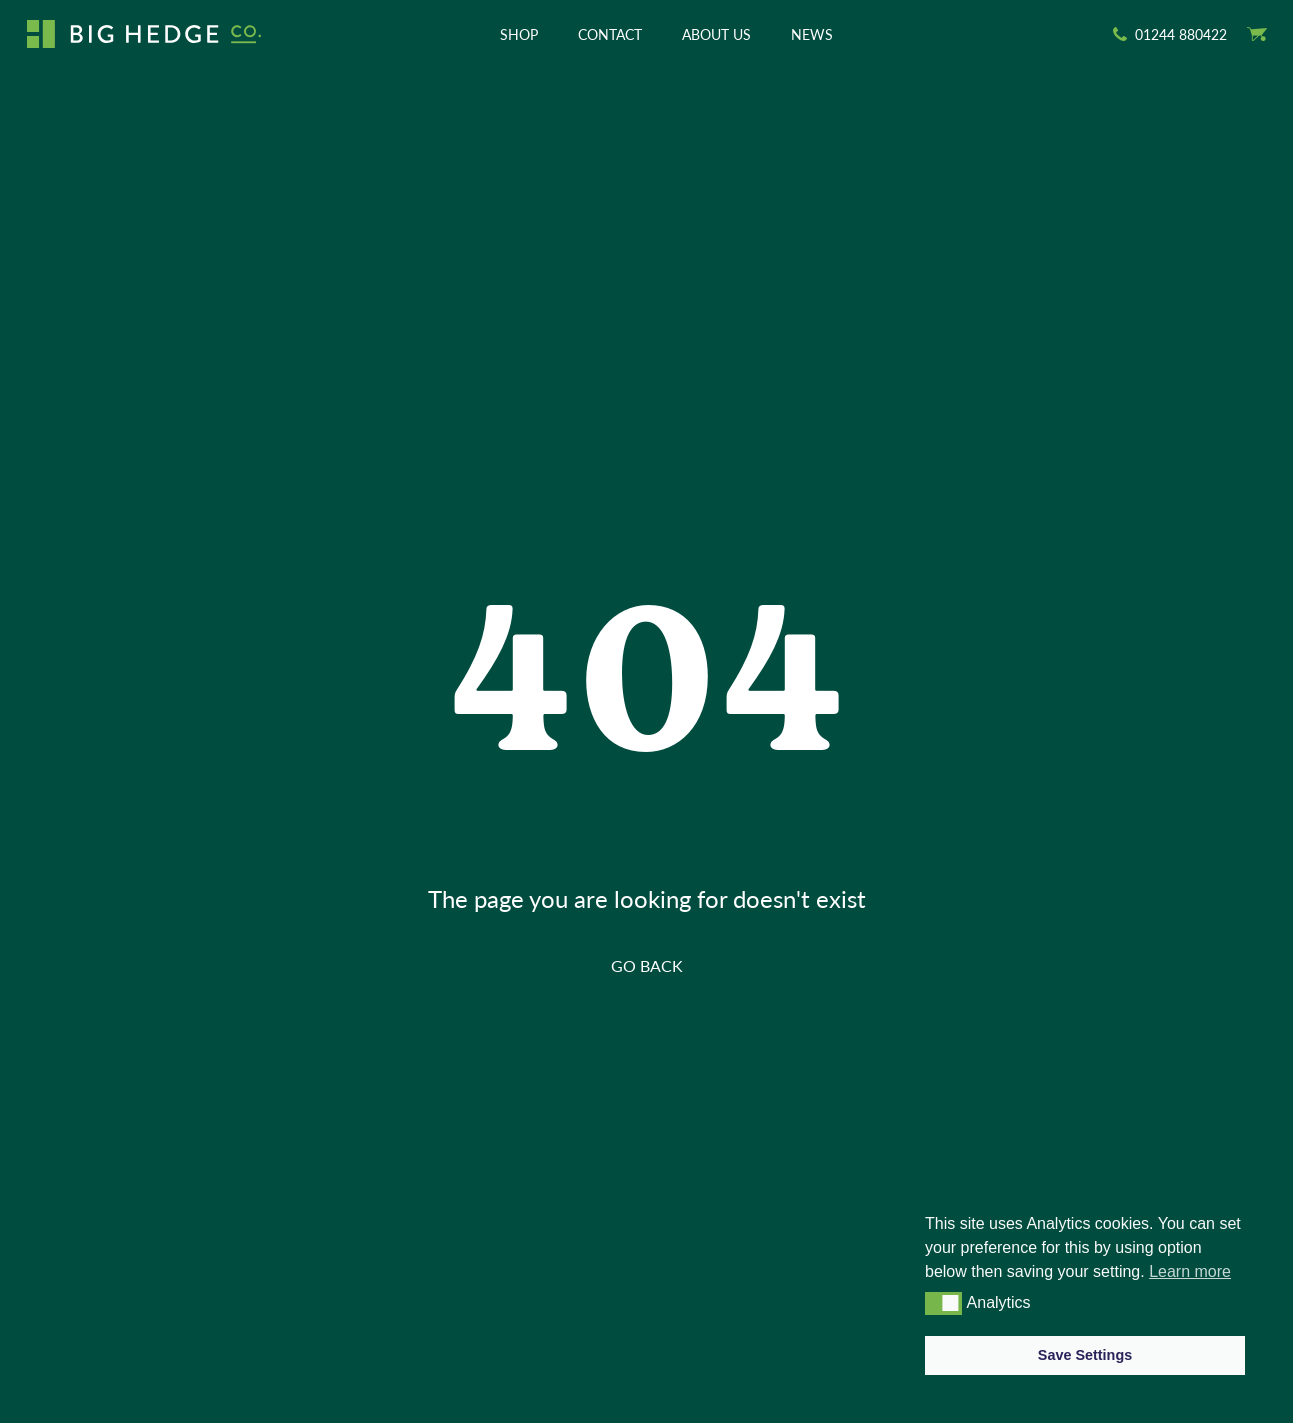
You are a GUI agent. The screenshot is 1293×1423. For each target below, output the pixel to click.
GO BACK (647, 965)
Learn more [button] (1190, 1271)
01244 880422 (1181, 34)
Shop (519, 34)
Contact (610, 34)
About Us (716, 34)
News (812, 34)
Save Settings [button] (1085, 1355)
